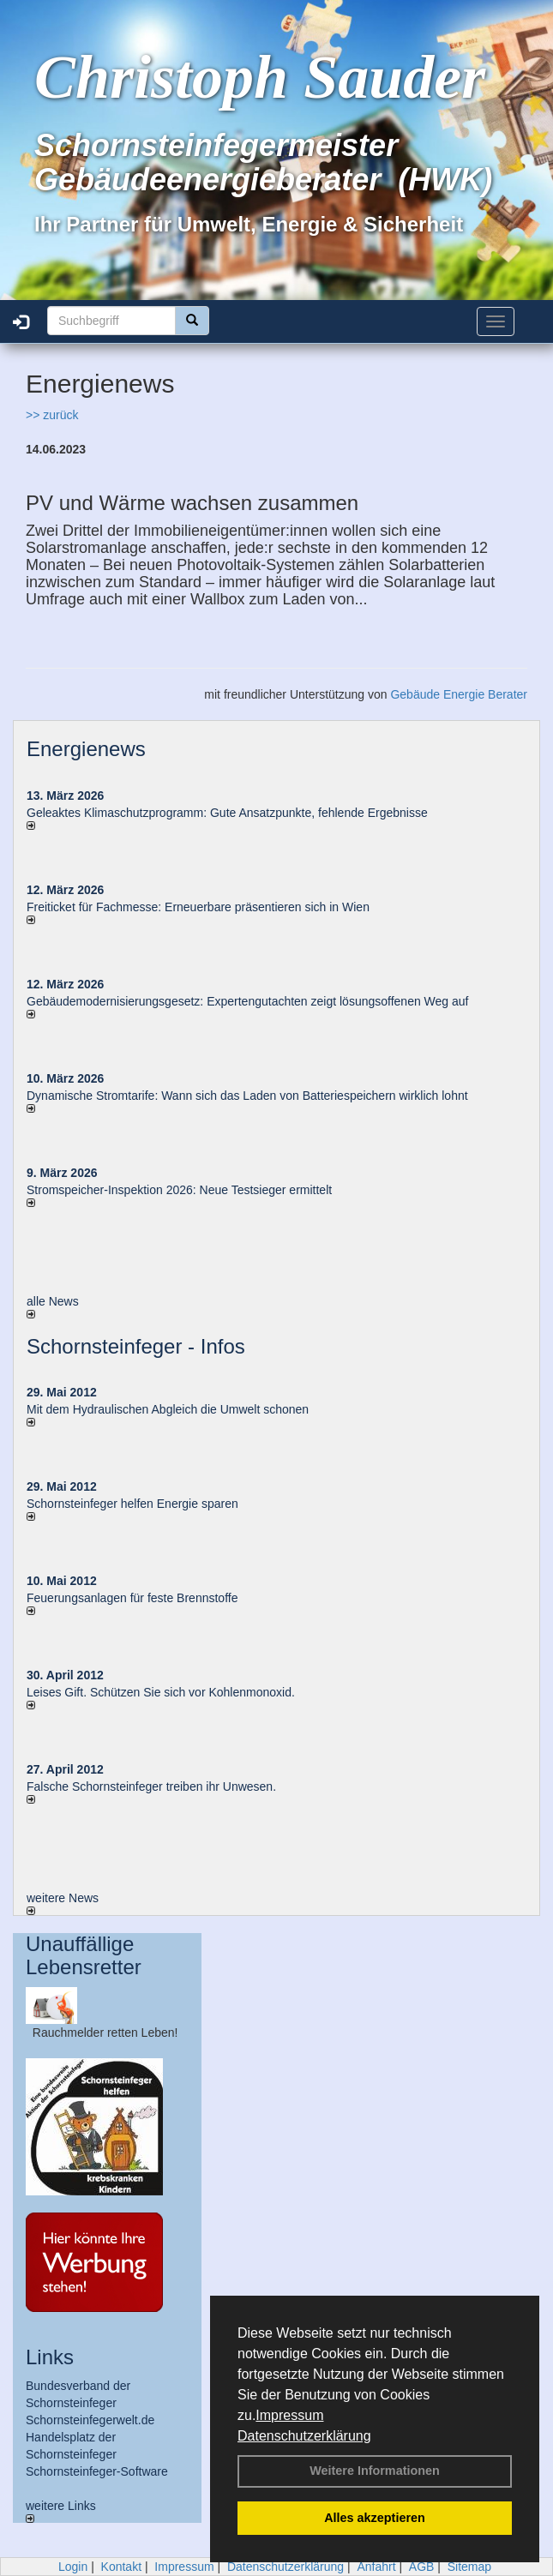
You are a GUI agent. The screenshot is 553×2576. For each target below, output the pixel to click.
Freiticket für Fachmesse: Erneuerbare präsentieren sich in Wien (198, 907)
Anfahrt (376, 2566)
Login (72, 2566)
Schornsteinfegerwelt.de (90, 2420)
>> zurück (52, 415)
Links (50, 2357)
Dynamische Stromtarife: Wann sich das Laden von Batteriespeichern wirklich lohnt (247, 1095)
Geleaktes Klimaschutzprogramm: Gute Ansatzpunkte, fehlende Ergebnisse (227, 813)
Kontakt (121, 2566)
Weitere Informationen (375, 2470)
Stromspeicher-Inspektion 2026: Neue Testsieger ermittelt (179, 1190)
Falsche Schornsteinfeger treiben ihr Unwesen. (151, 1786)
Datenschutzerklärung (304, 2436)
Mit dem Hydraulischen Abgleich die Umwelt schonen (168, 1409)
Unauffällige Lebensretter (83, 1955)
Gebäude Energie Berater (458, 694)
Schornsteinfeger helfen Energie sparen (132, 1503)
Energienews (86, 748)
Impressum (289, 2415)
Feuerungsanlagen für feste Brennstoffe (132, 1598)
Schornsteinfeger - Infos (136, 1346)
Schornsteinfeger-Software (97, 2471)
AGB (422, 2566)
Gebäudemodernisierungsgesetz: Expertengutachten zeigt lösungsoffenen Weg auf (248, 1001)
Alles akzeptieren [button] (374, 2518)
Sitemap (469, 2566)
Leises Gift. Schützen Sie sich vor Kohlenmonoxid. (161, 1692)
